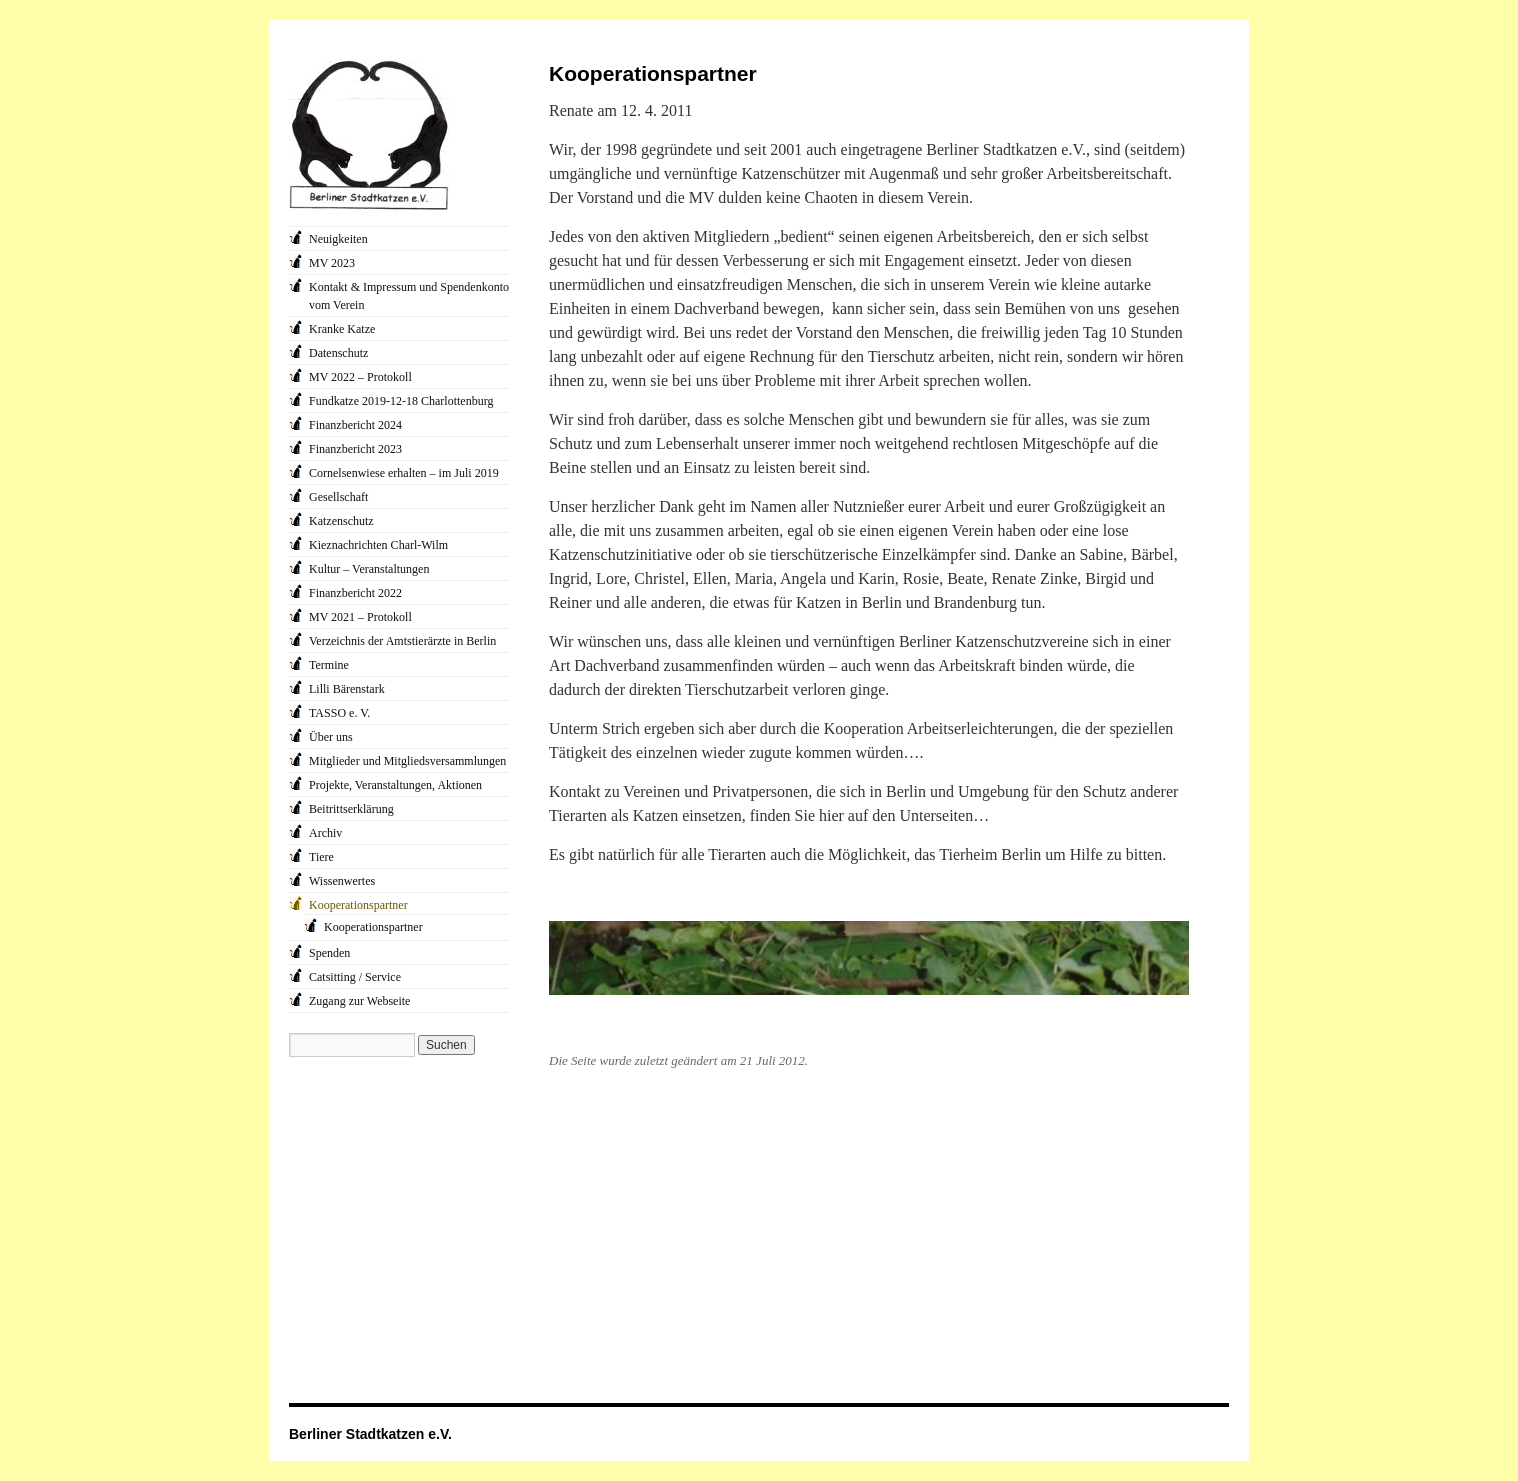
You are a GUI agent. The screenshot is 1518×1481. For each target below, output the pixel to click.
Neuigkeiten (338, 239)
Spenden (329, 953)
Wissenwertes (342, 881)
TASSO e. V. (339, 713)
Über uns (331, 737)
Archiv (325, 833)
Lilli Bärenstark (347, 689)
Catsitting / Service (355, 977)
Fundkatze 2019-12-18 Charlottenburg (401, 401)
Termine (329, 665)
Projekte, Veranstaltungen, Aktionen (395, 785)
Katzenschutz (341, 521)
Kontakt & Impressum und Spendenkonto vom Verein (409, 296)
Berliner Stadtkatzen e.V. (370, 1434)
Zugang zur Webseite (359, 1001)
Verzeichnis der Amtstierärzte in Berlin (402, 641)
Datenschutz (338, 353)
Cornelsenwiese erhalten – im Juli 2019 (404, 473)
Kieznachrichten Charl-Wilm (378, 545)
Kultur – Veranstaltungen (369, 569)
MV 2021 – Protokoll (360, 617)
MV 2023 (332, 263)
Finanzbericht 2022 (355, 593)
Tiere (321, 857)
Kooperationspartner (358, 905)
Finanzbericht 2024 (355, 425)
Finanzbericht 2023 (355, 449)
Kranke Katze (342, 329)
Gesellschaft (338, 497)
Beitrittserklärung (351, 809)
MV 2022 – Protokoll (360, 377)
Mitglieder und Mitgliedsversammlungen (407, 761)
